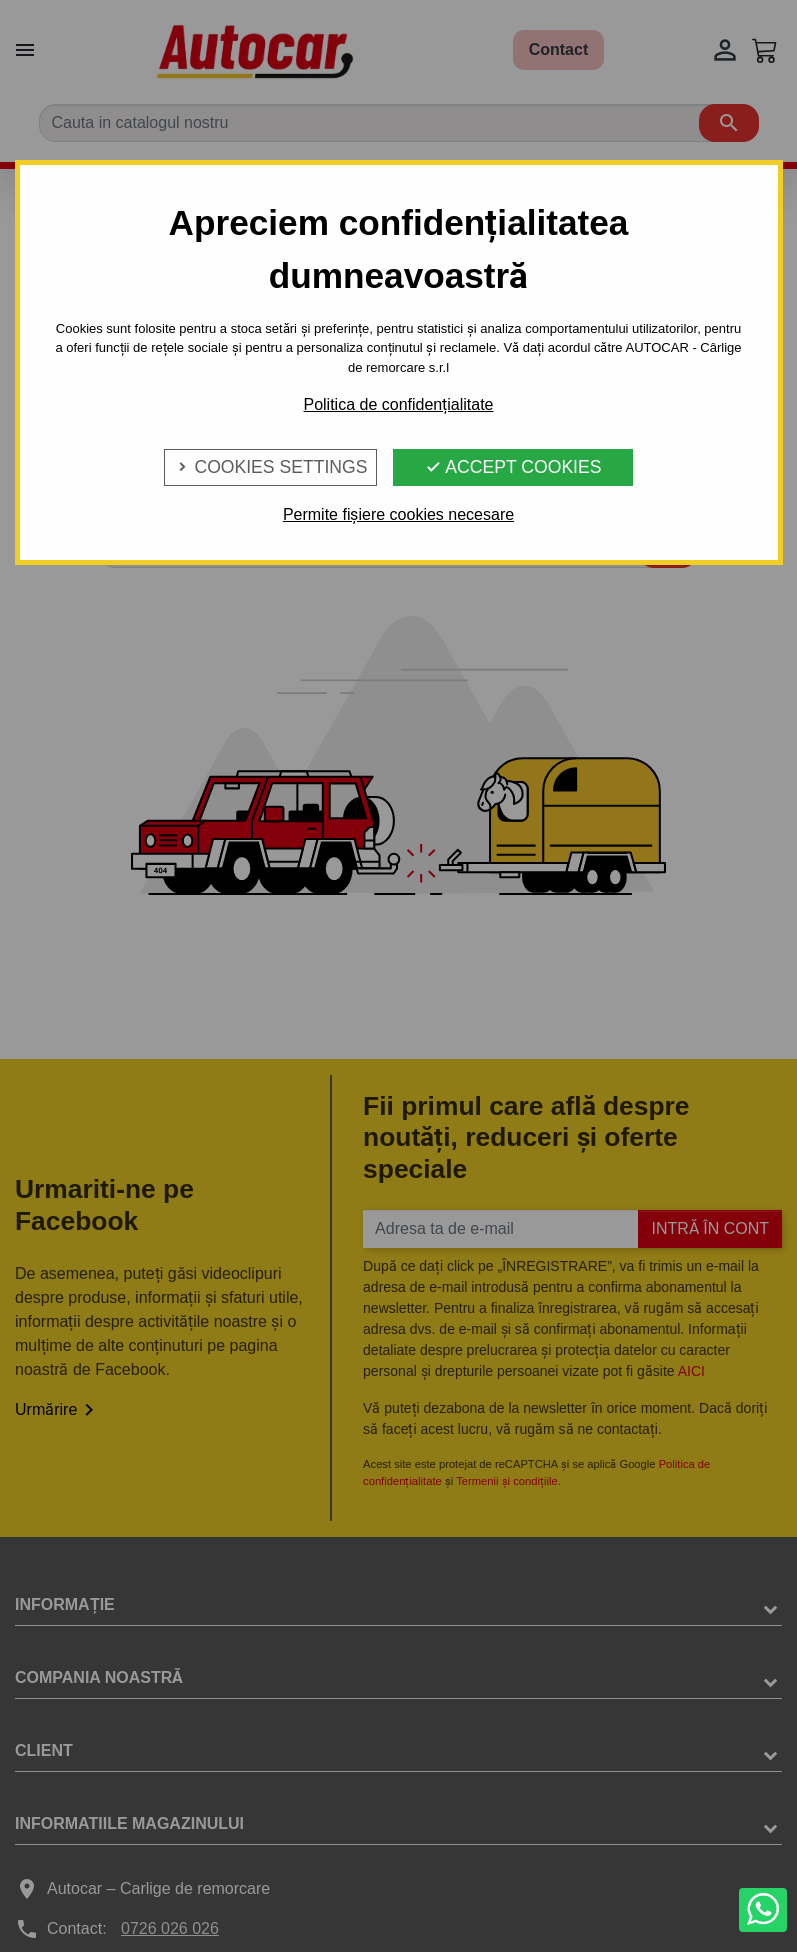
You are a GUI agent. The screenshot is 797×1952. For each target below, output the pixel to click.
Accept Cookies (513, 467)
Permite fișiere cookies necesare (398, 514)
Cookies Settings (271, 467)
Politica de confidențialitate (398, 404)
